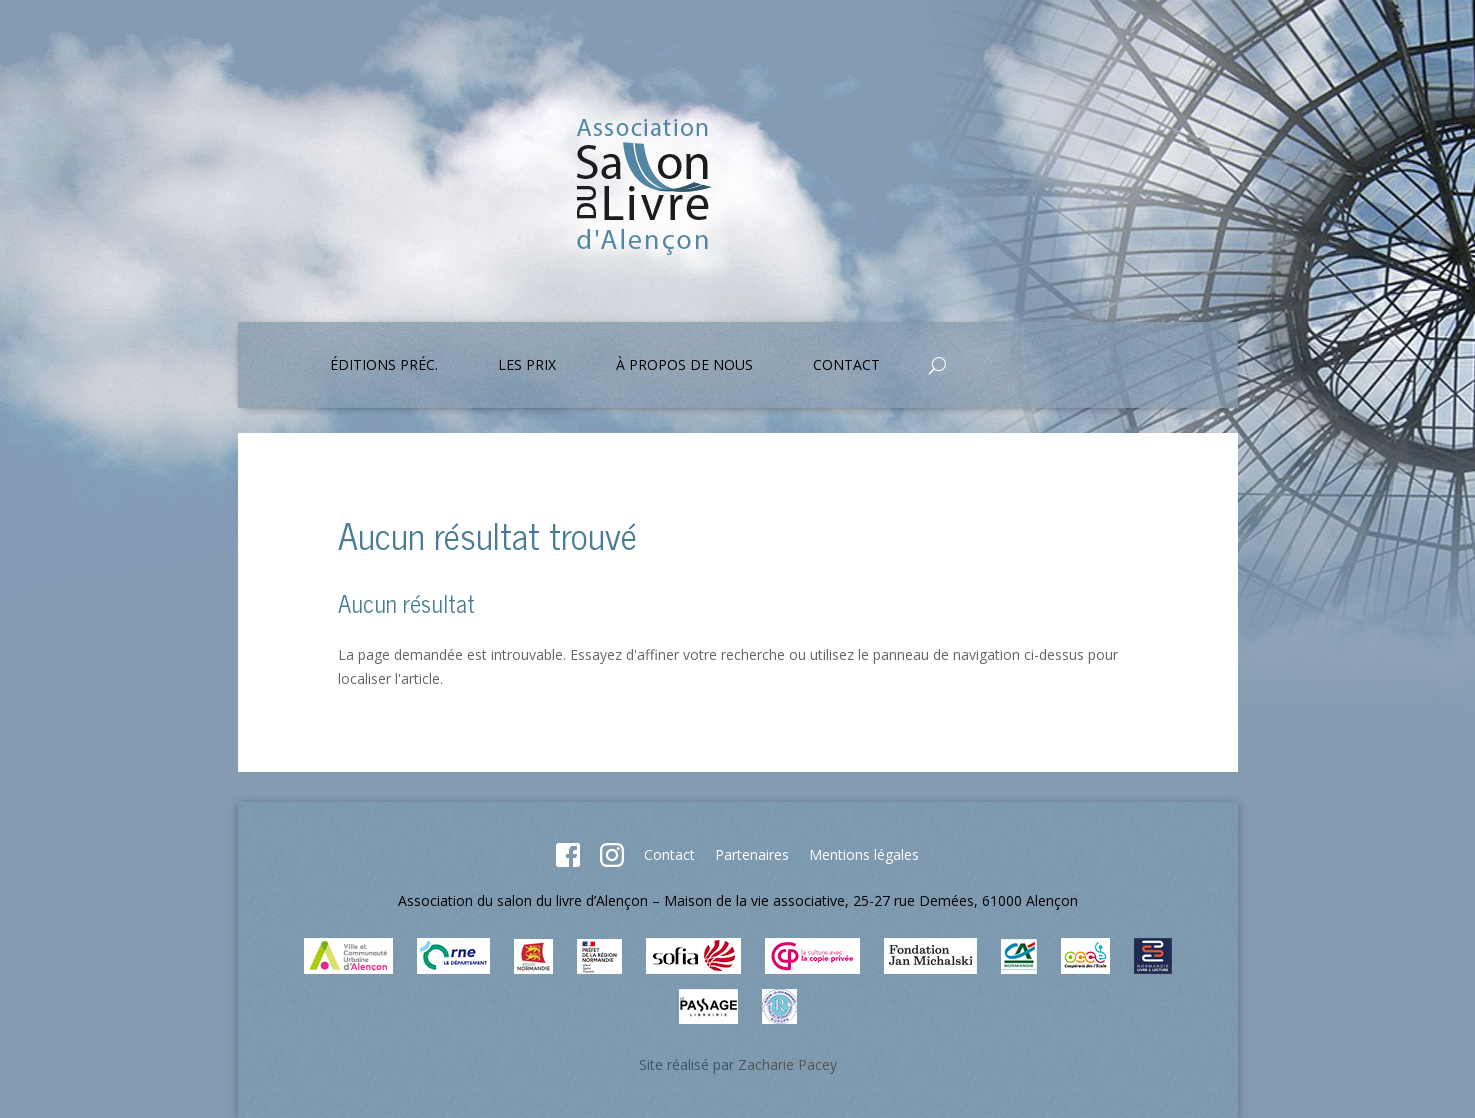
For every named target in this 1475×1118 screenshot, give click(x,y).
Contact (846, 366)
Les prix (527, 366)
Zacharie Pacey (787, 1064)
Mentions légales (864, 854)
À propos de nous (684, 366)
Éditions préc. (384, 366)
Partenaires (752, 854)
